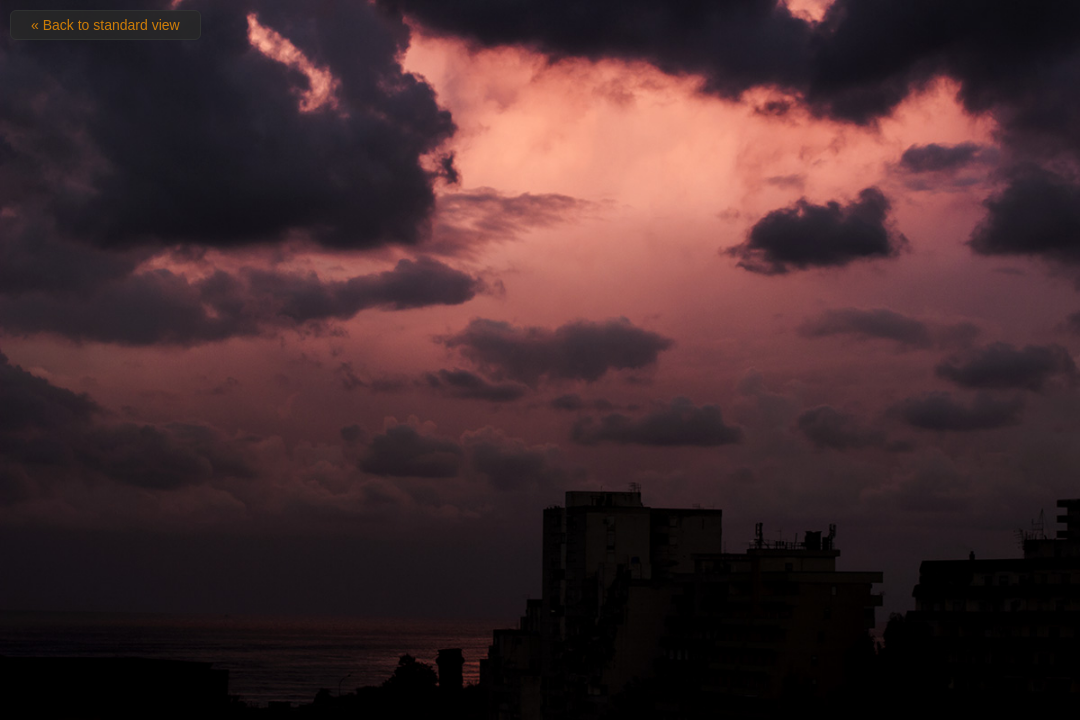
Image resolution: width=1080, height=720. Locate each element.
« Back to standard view (105, 25)
